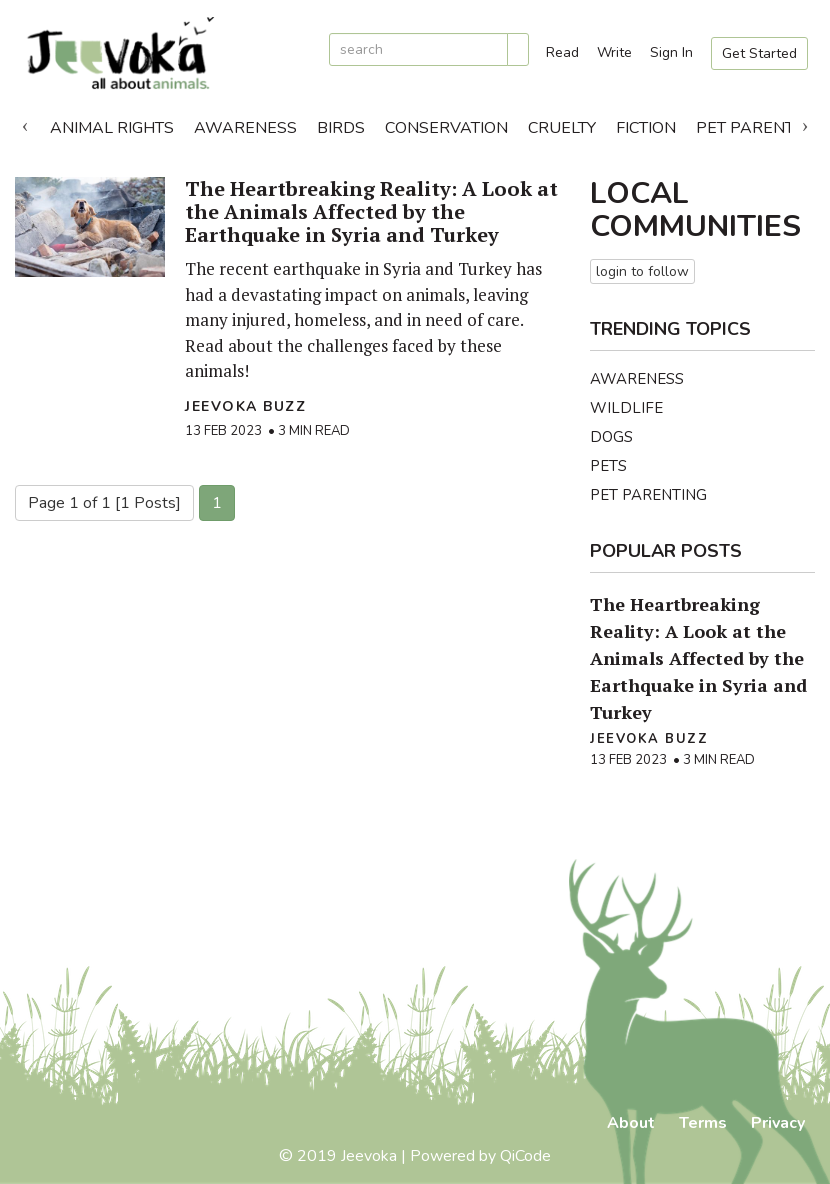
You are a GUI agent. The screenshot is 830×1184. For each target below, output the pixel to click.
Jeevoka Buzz (245, 406)
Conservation (446, 128)
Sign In (671, 52)
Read (562, 52)
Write (614, 52)
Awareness (245, 128)
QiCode (525, 1156)
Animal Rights (112, 128)
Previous (25, 123)
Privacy (778, 1123)
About (631, 1123)
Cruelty (562, 128)
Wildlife (626, 408)
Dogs (611, 437)
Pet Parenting (648, 495)
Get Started (759, 53)
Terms (703, 1123)
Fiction (646, 128)
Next (805, 123)
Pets (608, 466)
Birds (341, 128)
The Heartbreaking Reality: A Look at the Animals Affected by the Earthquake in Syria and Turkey (371, 211)
